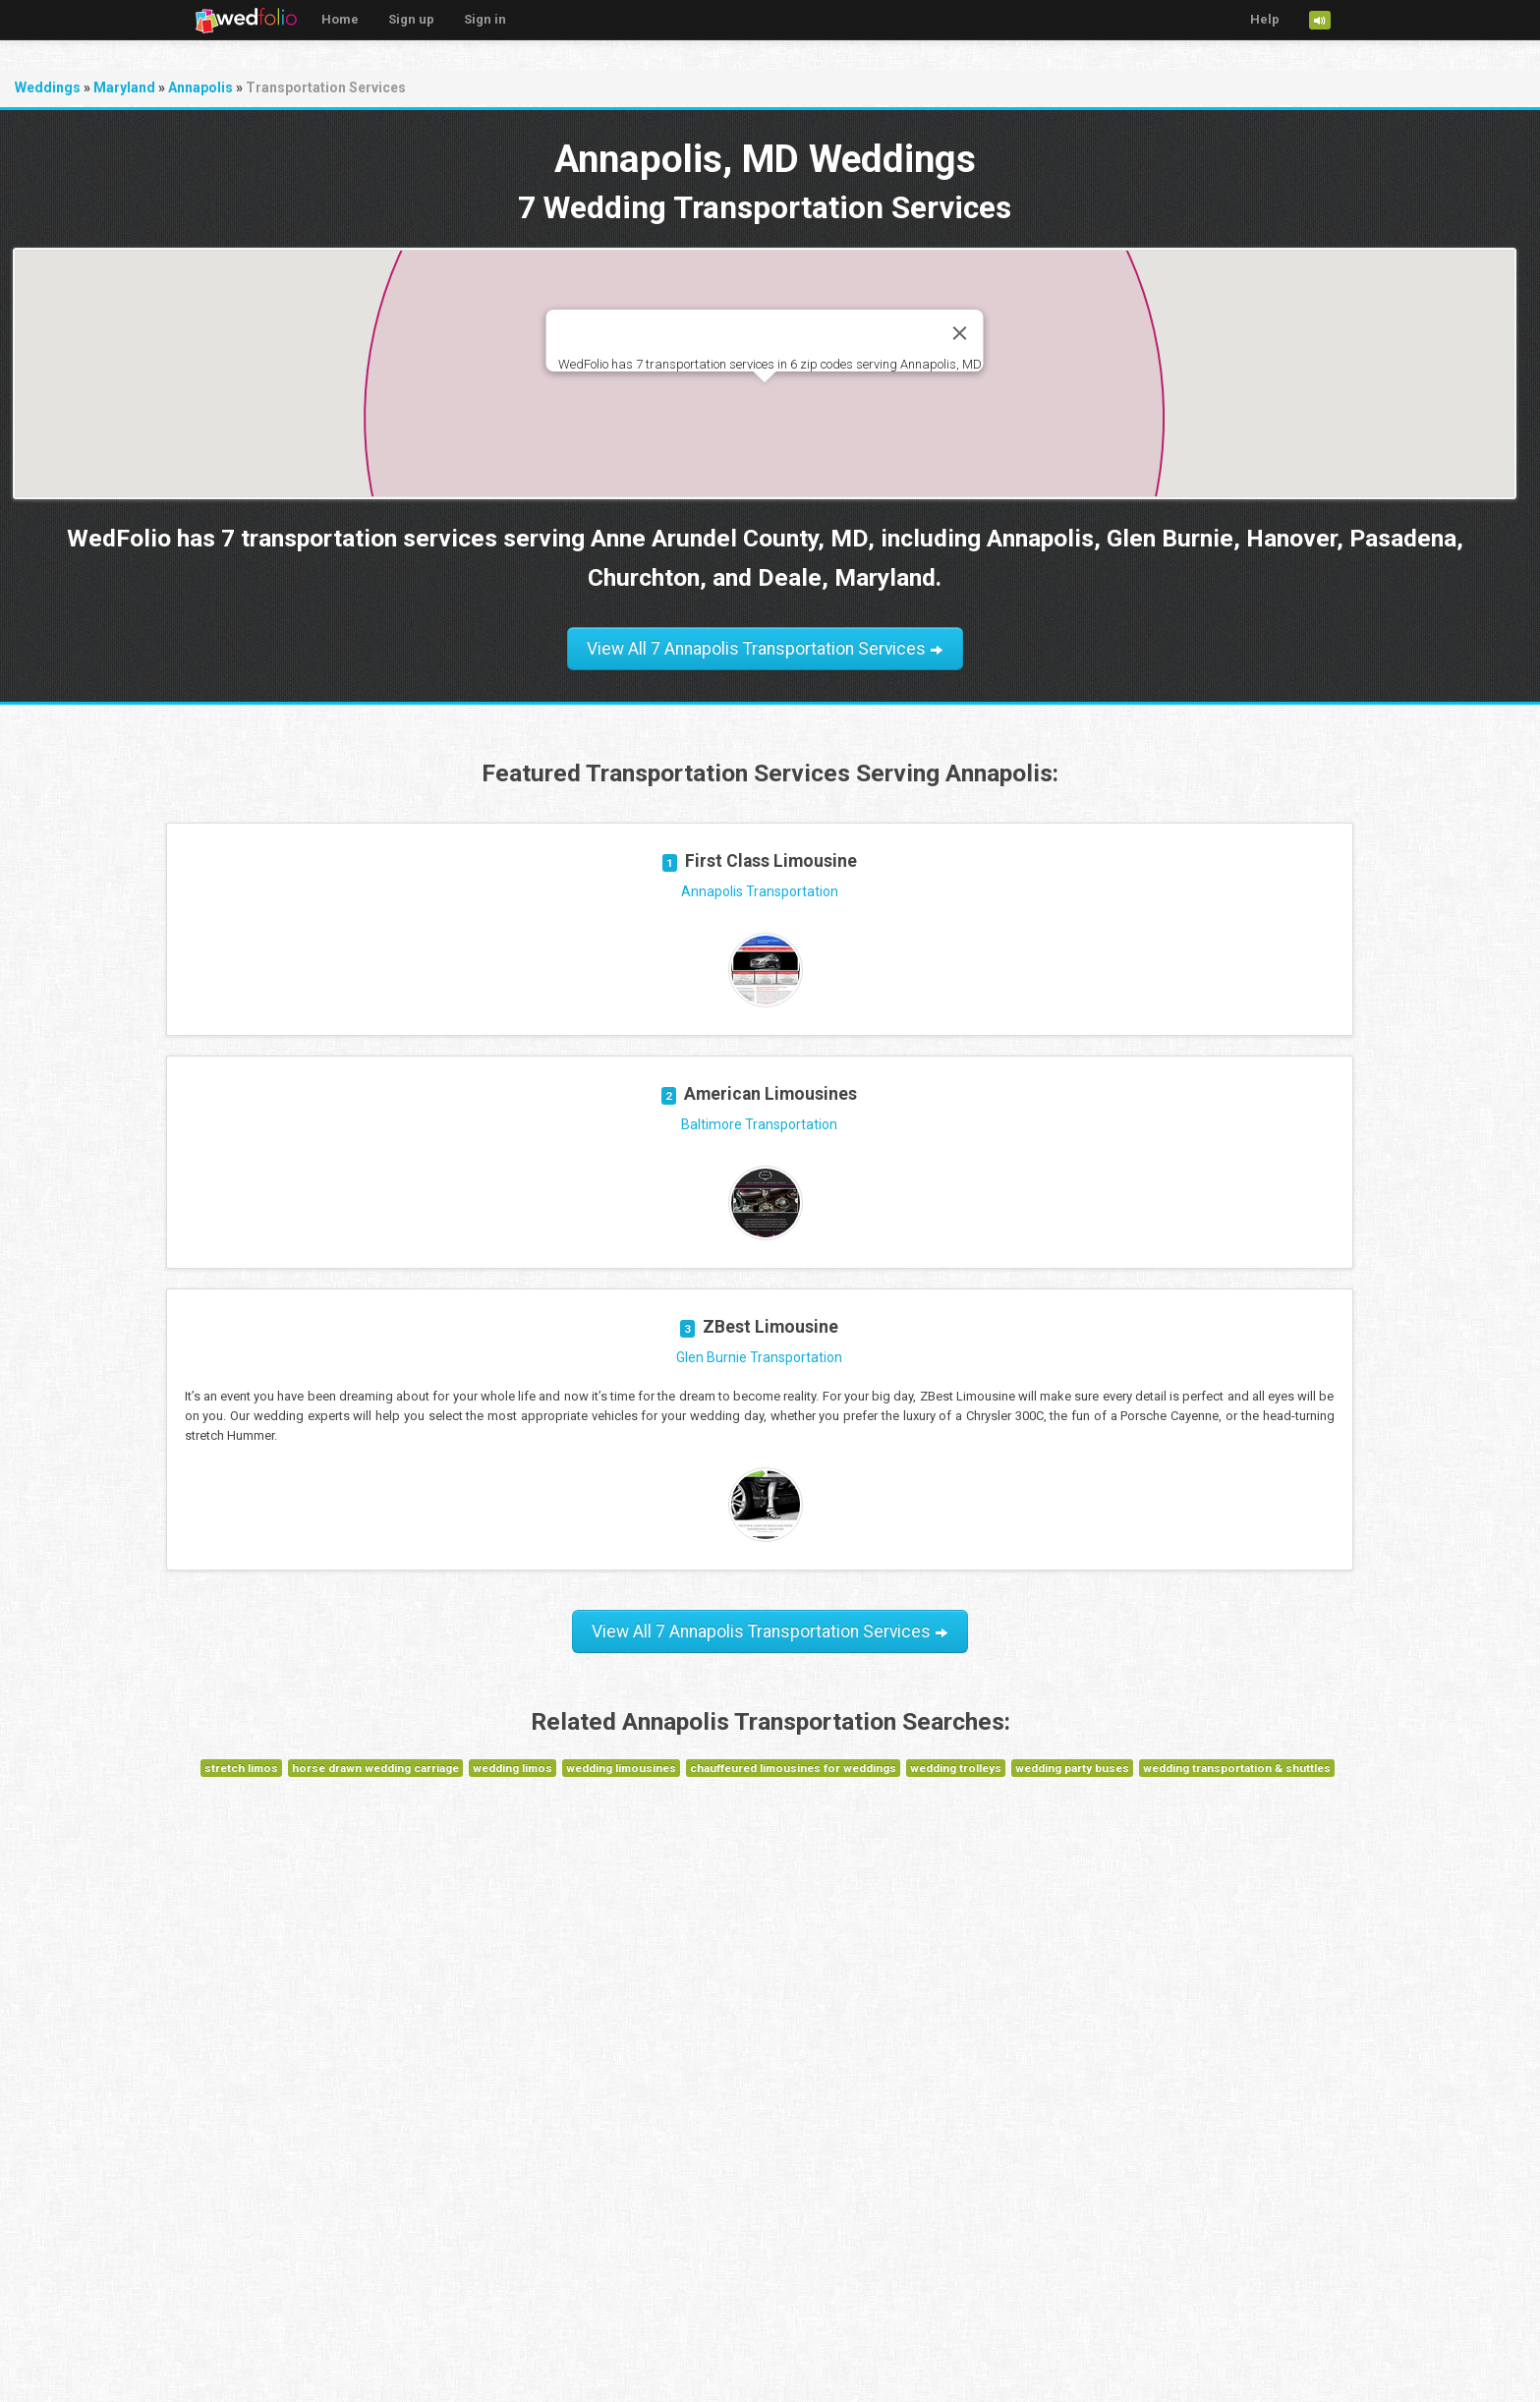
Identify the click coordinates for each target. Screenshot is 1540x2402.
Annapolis (200, 87)
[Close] (960, 333)
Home (340, 19)
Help (1265, 19)
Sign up (411, 19)
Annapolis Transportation (759, 891)
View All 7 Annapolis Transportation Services (765, 648)
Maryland (124, 87)
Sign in (485, 19)
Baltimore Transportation (759, 1124)
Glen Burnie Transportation (759, 1357)
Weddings (48, 87)
